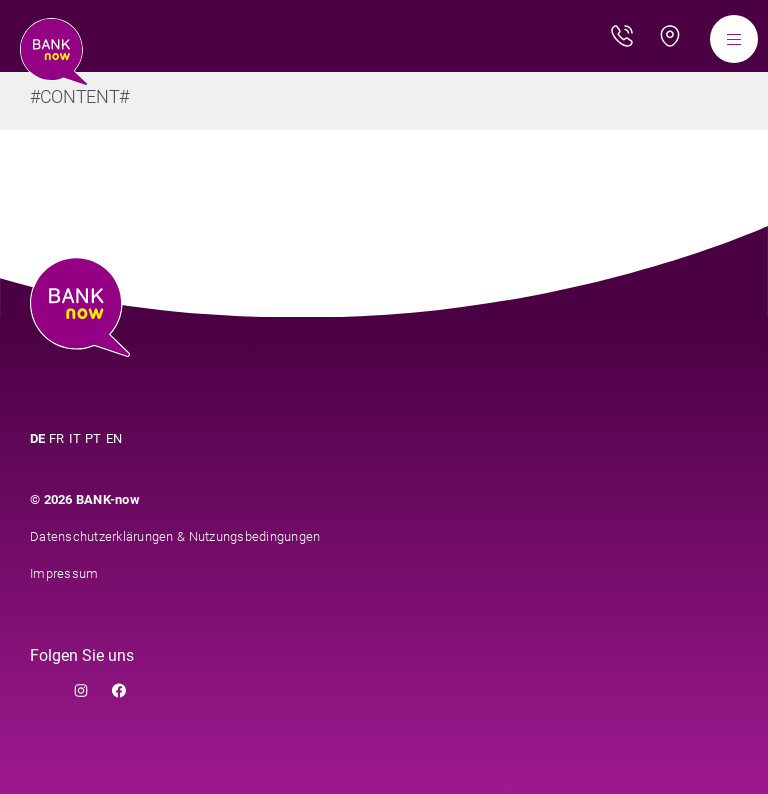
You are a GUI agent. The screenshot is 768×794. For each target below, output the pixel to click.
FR (57, 438)
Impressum (64, 573)
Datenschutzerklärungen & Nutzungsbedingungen (175, 536)
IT (75, 438)
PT (93, 438)
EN (114, 438)
